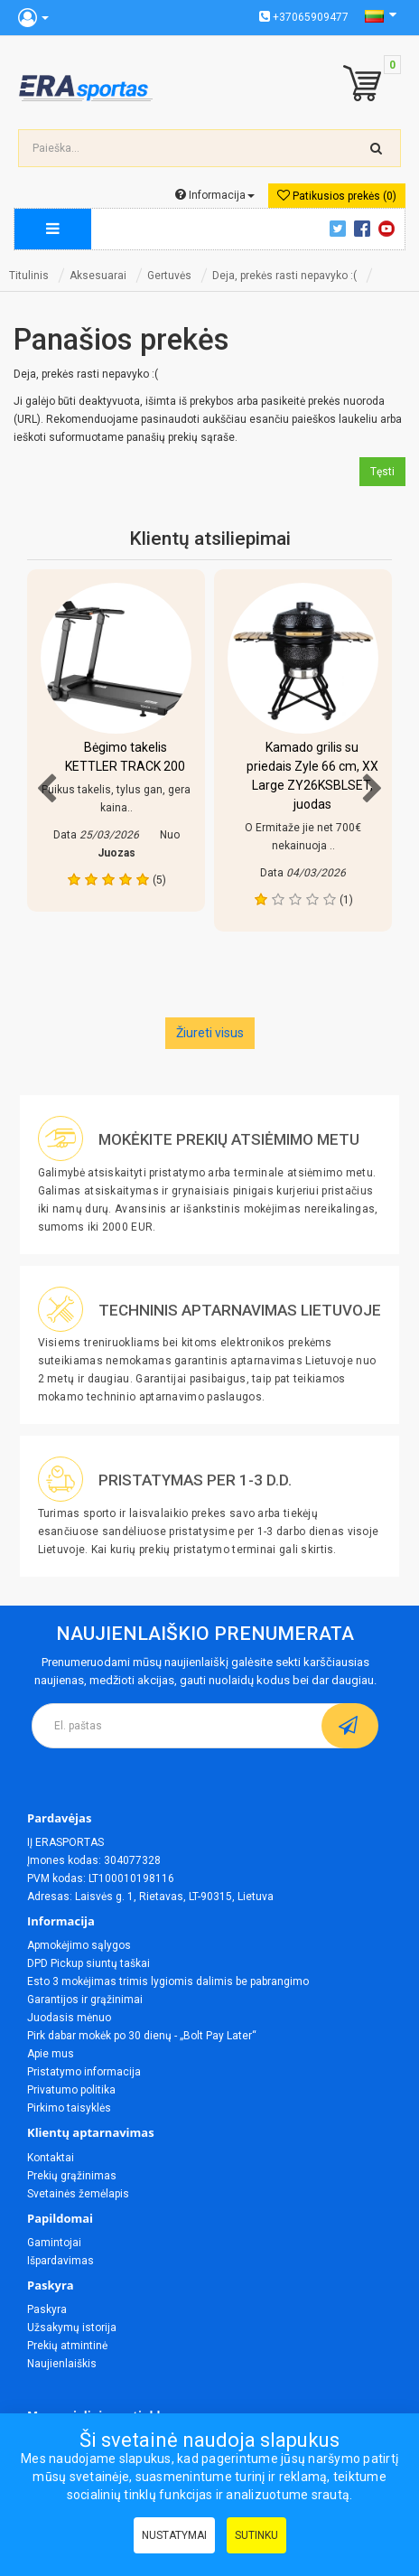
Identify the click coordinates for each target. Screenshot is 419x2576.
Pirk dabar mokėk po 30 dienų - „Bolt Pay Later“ (141, 2035)
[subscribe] (349, 1725)
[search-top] (376, 148)
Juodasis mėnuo (69, 2017)
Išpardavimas (60, 2260)
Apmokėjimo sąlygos (79, 1945)
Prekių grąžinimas (71, 2175)
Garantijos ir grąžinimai (85, 1999)
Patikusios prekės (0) (336, 195)
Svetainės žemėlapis (78, 2193)
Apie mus (50, 2053)
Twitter (340, 228)
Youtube (389, 228)
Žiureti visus (210, 1033)
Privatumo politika (71, 2090)
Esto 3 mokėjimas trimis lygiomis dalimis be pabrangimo (168, 1981)
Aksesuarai (98, 275)
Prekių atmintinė (67, 2345)
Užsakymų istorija (71, 2327)
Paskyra (47, 2309)
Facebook (365, 228)
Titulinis (29, 275)
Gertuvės (169, 275)
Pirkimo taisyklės (69, 2108)
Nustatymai (174, 2535)
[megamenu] (52, 229)
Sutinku (256, 2535)
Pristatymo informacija (84, 2071)
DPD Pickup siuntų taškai (88, 1963)
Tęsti (382, 471)
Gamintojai (54, 2242)
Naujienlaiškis (62, 2363)
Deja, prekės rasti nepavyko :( (284, 275)
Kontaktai (50, 2157)
